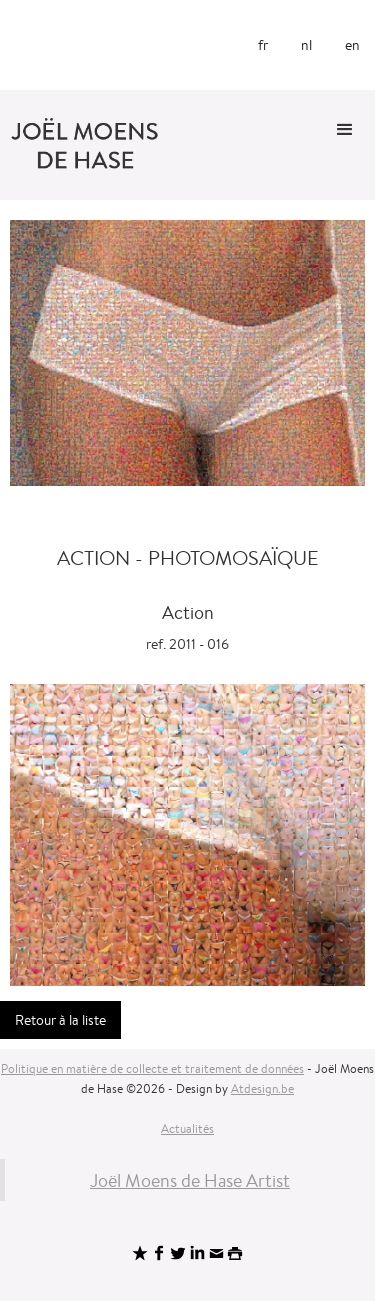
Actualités (187, 1128)
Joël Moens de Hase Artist (190, 1180)
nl (306, 45)
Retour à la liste (60, 1020)
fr (263, 45)
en (352, 45)
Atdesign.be (262, 1088)
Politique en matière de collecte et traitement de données (152, 1068)
